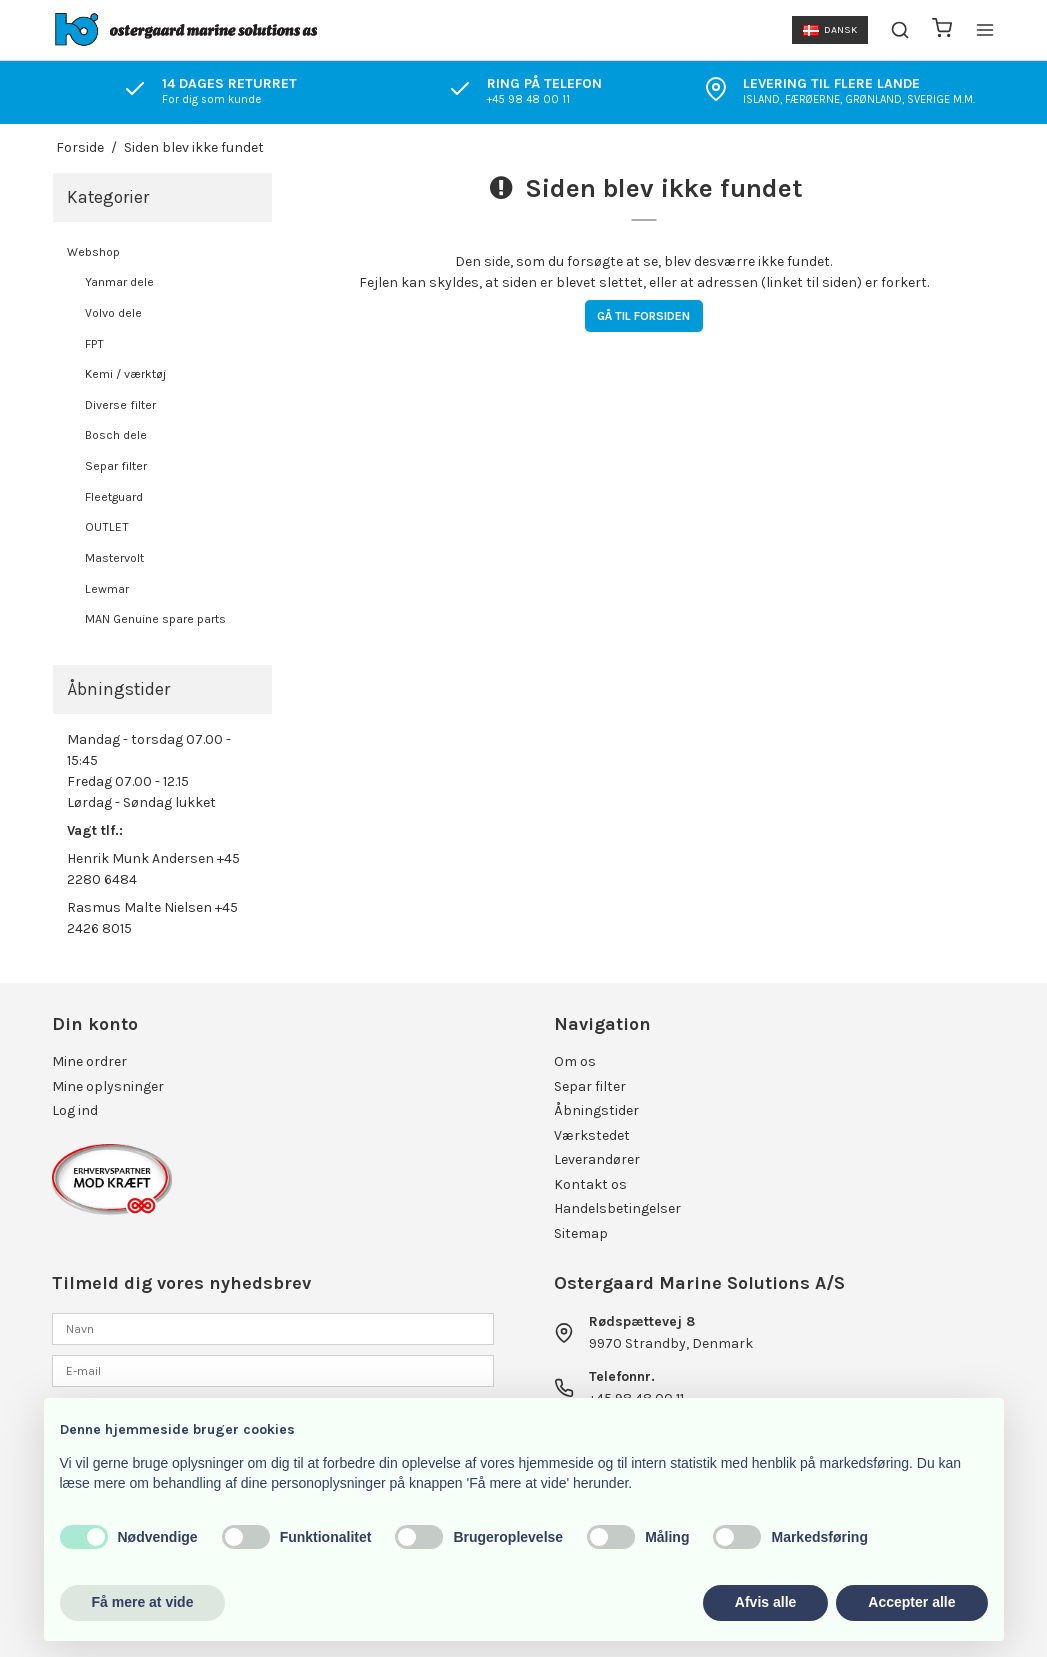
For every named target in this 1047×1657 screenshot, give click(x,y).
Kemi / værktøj (125, 374)
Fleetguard (114, 497)
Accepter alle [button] (911, 1602)
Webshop (93, 252)
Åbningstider (596, 1110)
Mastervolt (114, 558)
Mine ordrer (89, 1061)
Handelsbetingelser (617, 1208)
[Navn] (272, 1327)
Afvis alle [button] (765, 1602)
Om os (575, 1061)
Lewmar (107, 589)
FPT (94, 344)
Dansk (830, 29)
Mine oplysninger (108, 1086)
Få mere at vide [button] (143, 1602)
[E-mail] (272, 1370)
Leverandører (597, 1159)
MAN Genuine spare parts (155, 619)
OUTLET (107, 527)
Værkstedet (592, 1135)
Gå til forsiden (643, 316)
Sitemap (581, 1233)
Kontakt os (590, 1184)
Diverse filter (120, 405)
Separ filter (116, 466)
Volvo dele (113, 313)
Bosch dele (116, 435)
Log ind (75, 1110)
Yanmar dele (119, 282)
